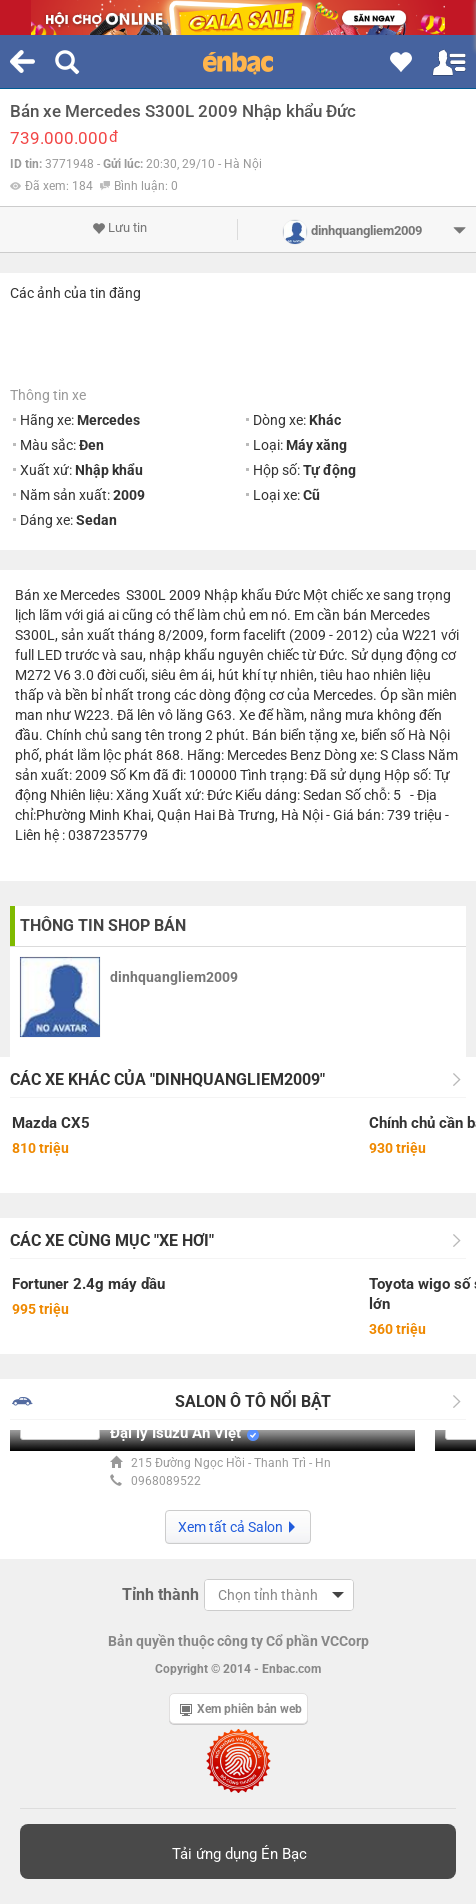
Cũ (311, 495)
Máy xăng (316, 445)
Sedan (96, 520)
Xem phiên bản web (241, 1709)
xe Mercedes (81, 595)
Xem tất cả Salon (238, 1527)
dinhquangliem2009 (174, 977)
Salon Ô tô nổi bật (253, 1401)
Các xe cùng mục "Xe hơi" (112, 1240)
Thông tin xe (48, 395)
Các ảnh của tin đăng (75, 293)
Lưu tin (119, 228)
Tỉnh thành (160, 1594)
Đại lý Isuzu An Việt (175, 1433)
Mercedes (108, 420)
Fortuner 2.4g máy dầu (88, 1284)
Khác (325, 420)
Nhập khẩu (109, 470)
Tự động (329, 470)
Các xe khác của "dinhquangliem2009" (167, 1079)
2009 (129, 495)
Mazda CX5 (51, 1123)
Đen (91, 445)
